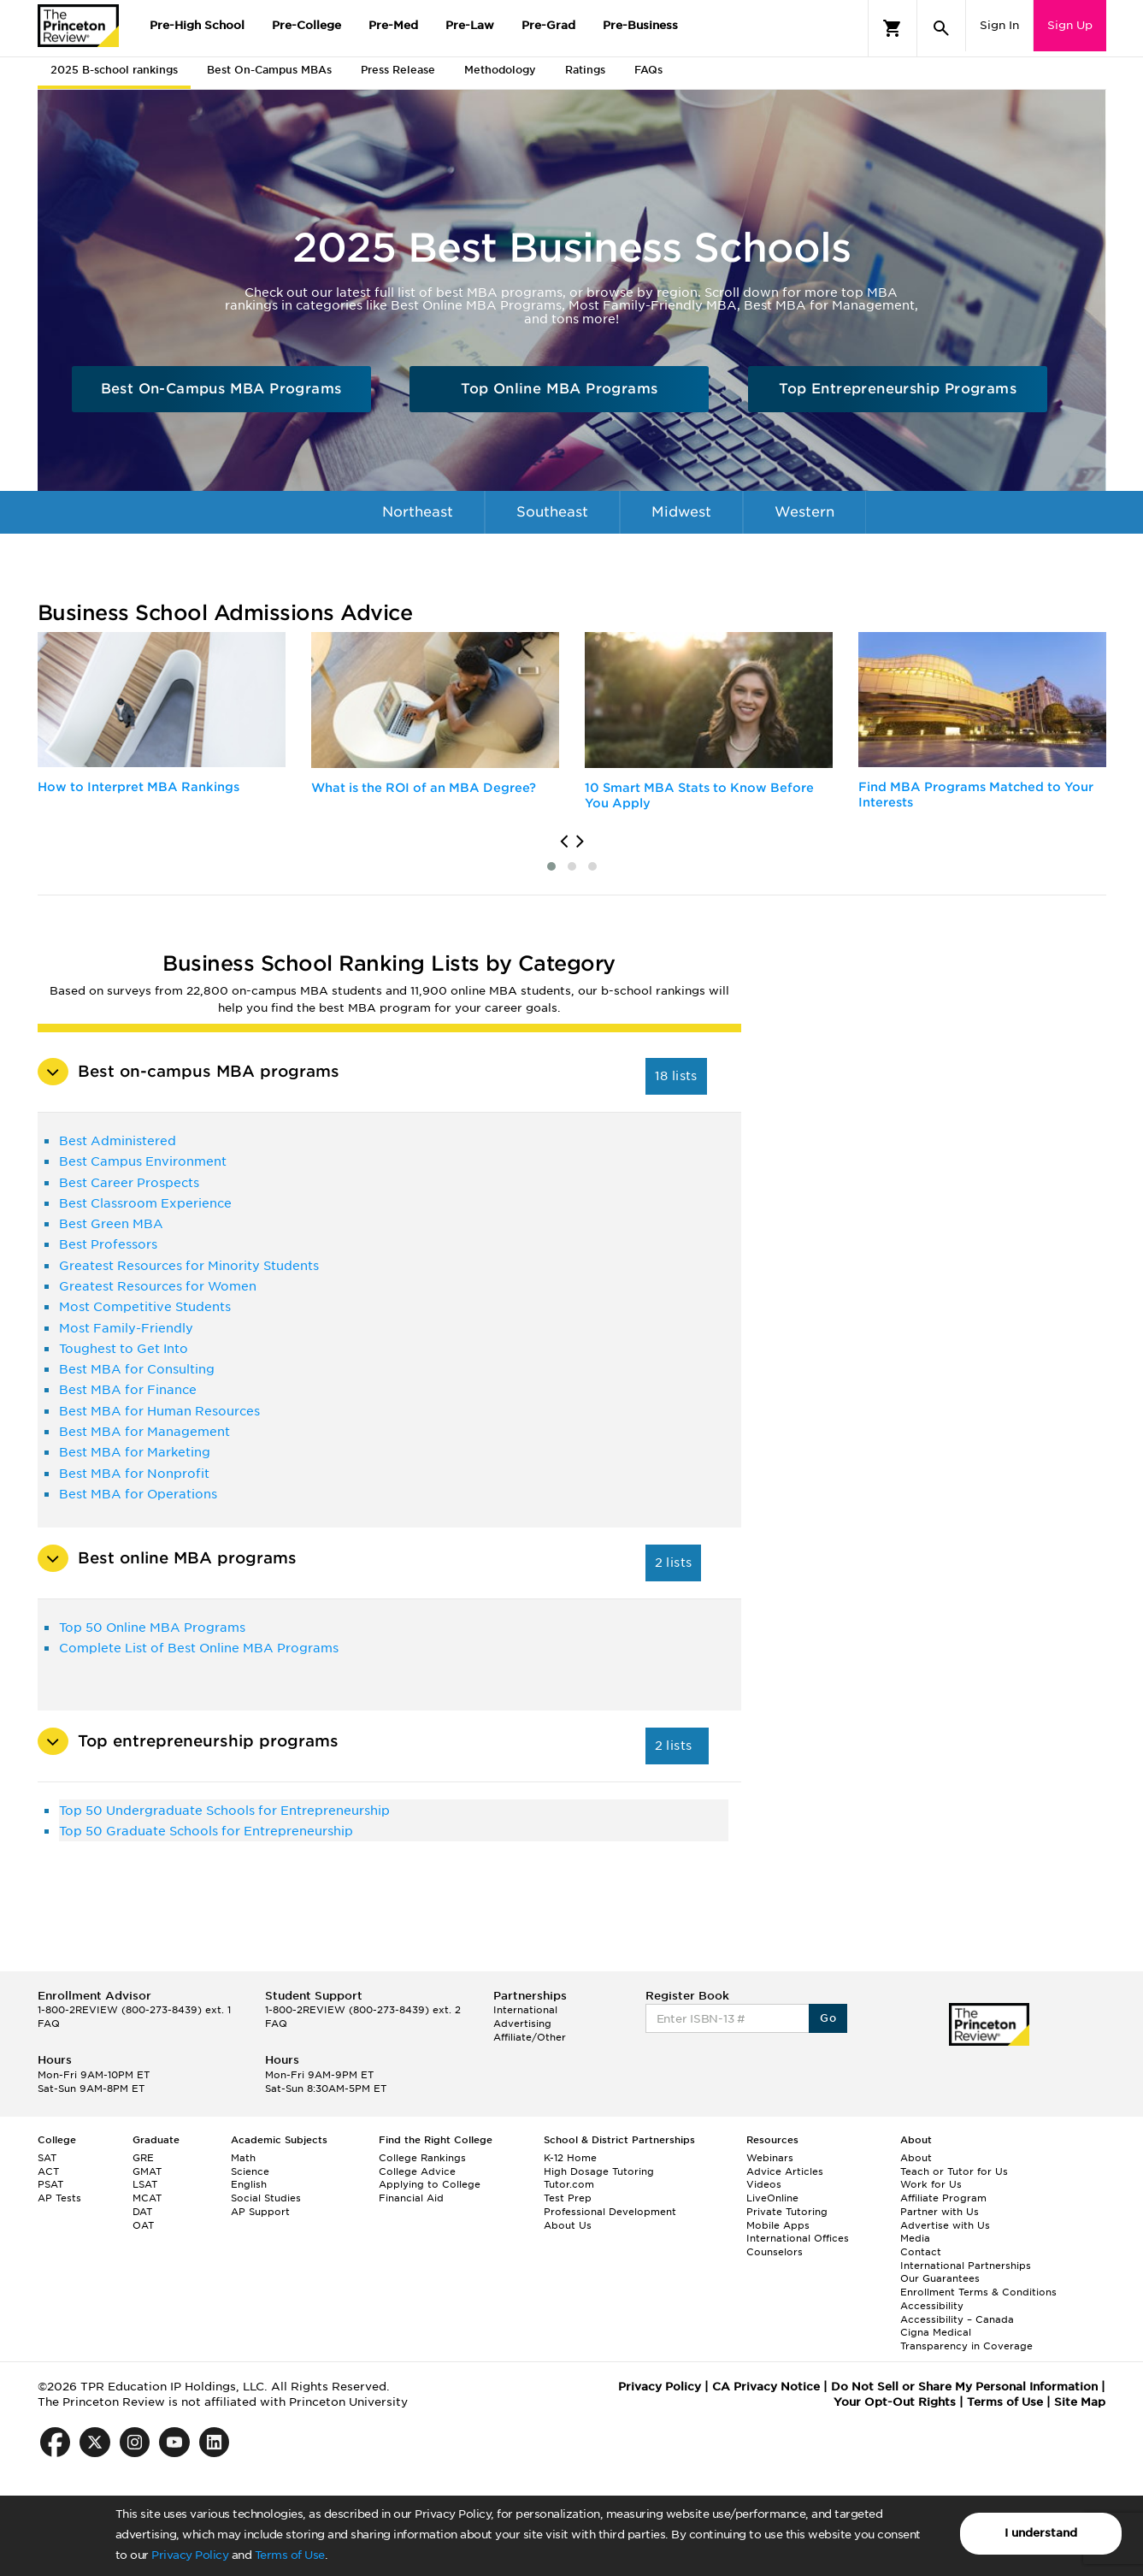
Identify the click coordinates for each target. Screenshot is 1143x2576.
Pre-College (306, 25)
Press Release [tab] (398, 69)
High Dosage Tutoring (599, 2171)
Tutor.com (569, 2184)
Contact (920, 2252)
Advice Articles (784, 2171)
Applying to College (429, 2184)
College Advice (417, 2171)
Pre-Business (640, 25)
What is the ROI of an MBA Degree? (423, 788)
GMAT (147, 2171)
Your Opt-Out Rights (895, 2402)
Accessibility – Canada (957, 2319)
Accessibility (931, 2306)
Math (243, 2158)
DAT (142, 2212)
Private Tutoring (787, 2212)
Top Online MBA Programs (559, 389)
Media (915, 2238)
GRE (143, 2158)
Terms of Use (290, 2555)
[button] (551, 866)
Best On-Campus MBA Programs (221, 389)
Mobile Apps (778, 2225)
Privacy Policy (189, 2555)
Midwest (681, 512)
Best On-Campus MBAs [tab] (269, 69)
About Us (568, 2225)
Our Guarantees (940, 2278)
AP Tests (59, 2198)
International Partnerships (965, 2266)
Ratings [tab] (585, 69)
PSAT (50, 2184)
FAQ (49, 2023)
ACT (48, 2171)
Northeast (417, 512)
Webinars (769, 2158)
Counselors (774, 2252)
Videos (763, 2184)
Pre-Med (393, 25)
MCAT (147, 2198)
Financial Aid (411, 2198)
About (916, 2158)
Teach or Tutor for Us (954, 2171)
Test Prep (568, 2198)
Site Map (1079, 2402)
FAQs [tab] (648, 69)
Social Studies (266, 2198)
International (428, 555)
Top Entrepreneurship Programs (897, 389)
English (249, 2184)
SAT (47, 2158)
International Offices (797, 2238)
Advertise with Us (945, 2225)
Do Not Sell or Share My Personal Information (964, 2386)
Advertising (522, 2023)
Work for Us (931, 2184)
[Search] (941, 28)
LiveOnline (772, 2198)
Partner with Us (939, 2212)
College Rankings (422, 2158)
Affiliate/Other (529, 2037)
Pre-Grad (548, 25)
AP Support (260, 2212)
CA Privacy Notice (766, 2386)
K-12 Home (570, 2158)
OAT (143, 2225)
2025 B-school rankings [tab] (114, 69)
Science (250, 2171)
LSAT (145, 2184)
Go (828, 2018)
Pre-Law (469, 25)
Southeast (552, 512)
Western (804, 512)
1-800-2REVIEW (134, 2010)
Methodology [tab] (500, 69)
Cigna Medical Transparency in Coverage (966, 2339)
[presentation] (564, 842)
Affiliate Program (943, 2198)
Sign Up (1070, 25)
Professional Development (610, 2212)
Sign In (999, 25)
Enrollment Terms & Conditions (978, 2292)
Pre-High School (197, 25)
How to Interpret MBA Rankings (138, 787)
